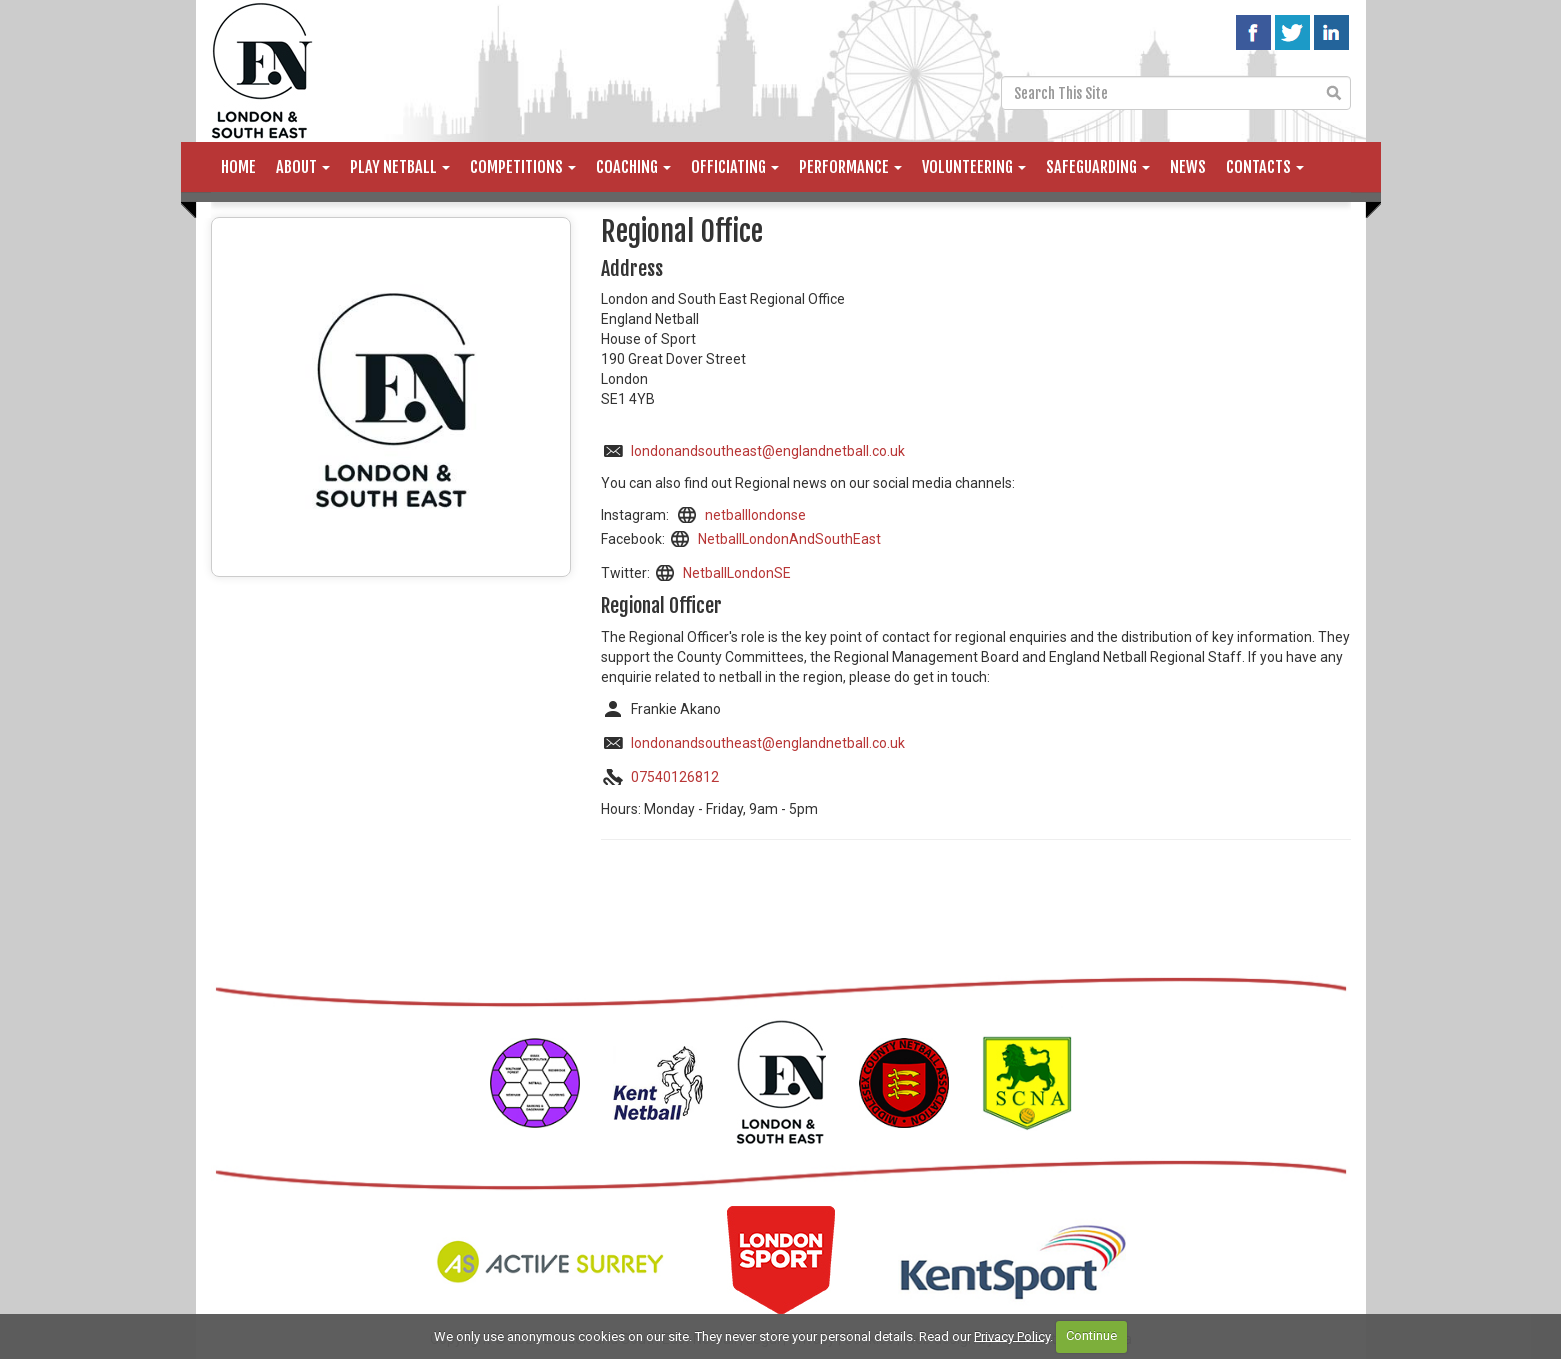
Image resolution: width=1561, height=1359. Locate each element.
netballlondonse (755, 515)
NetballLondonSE (737, 573)
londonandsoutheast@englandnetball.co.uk (768, 451)
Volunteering (974, 167)
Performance (850, 167)
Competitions (523, 167)
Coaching (633, 167)
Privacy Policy (1012, 1335)
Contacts (1265, 167)
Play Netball (400, 167)
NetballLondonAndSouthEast (789, 539)
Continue (1091, 1335)
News (1188, 167)
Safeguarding (1098, 167)
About (303, 167)
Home (238, 167)
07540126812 (675, 777)
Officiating (735, 167)
